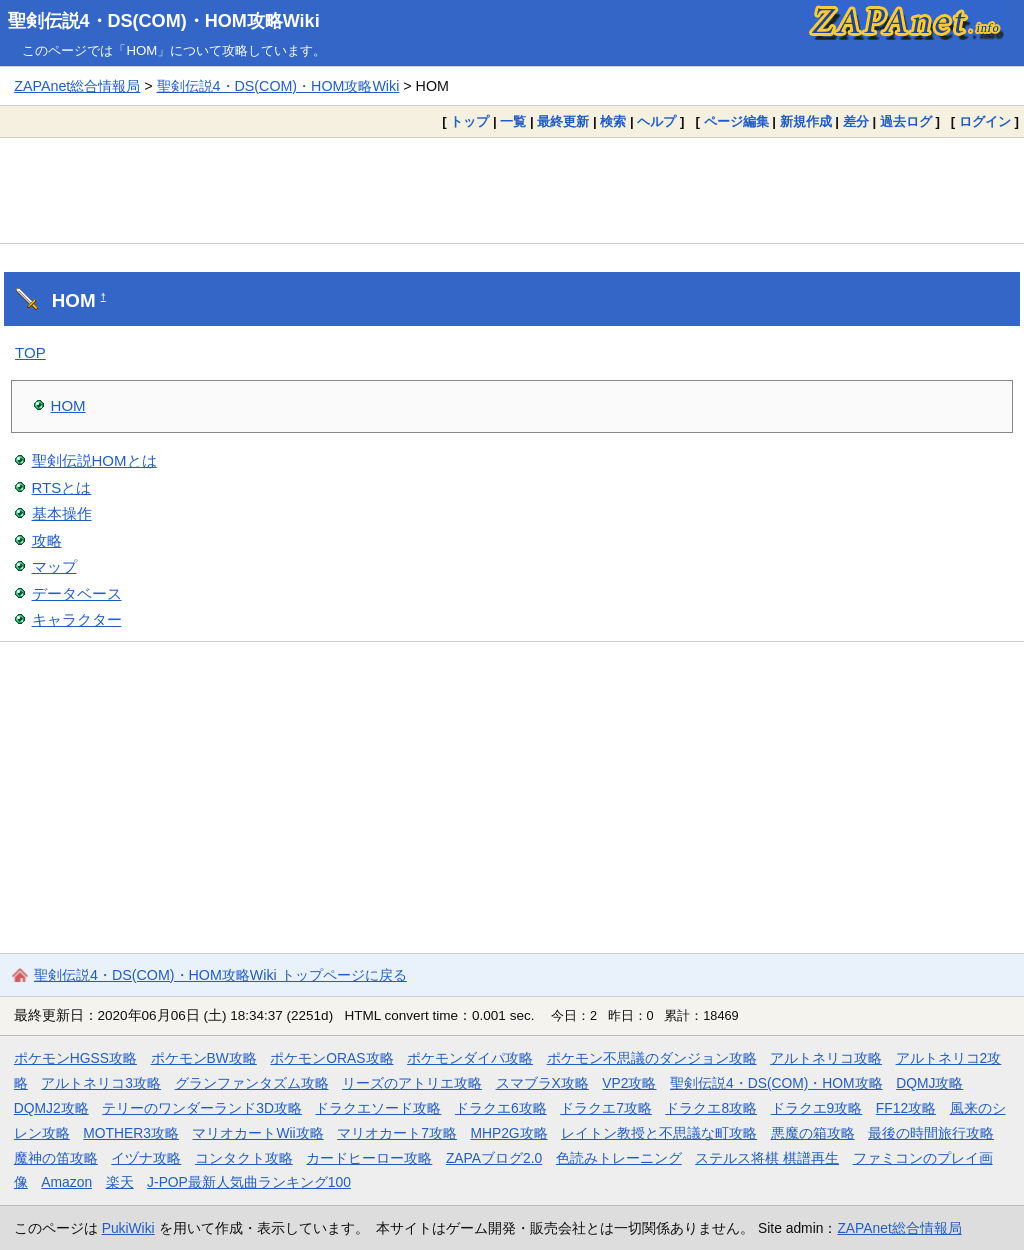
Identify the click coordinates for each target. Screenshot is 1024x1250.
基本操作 (62, 513)
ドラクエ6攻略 (501, 1108)
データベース (77, 593)
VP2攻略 (629, 1083)
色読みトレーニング (619, 1158)
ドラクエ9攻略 (817, 1108)
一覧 (513, 121)
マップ (54, 566)
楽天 (120, 1182)
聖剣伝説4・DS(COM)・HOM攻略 (776, 1083)
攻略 (47, 540)
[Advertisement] (512, 190)
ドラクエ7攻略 (606, 1108)
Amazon (66, 1182)
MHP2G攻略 (508, 1133)
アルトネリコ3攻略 (101, 1083)
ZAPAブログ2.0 (494, 1158)
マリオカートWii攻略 (257, 1133)
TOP (30, 352)
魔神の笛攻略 (56, 1158)
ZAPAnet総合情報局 (77, 86)
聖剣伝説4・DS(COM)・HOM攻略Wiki (164, 21)
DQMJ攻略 (929, 1083)
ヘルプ (656, 121)
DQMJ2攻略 (51, 1108)
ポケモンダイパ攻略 (470, 1058)
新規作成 (806, 121)
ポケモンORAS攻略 (331, 1058)
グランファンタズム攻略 (252, 1083)
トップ (469, 121)
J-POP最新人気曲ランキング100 (249, 1182)
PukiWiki (128, 1228)
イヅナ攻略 (146, 1158)
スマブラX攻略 (542, 1083)
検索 (613, 121)
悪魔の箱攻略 (813, 1133)
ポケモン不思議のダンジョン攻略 (652, 1058)
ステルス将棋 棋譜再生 (767, 1158)
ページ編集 (736, 121)
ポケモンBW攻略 (204, 1058)
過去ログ (906, 121)
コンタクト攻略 (244, 1158)
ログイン (985, 121)
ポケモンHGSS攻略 (75, 1058)
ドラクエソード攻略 (378, 1108)
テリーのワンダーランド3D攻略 (202, 1108)
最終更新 (563, 121)
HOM (68, 405)
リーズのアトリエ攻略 (412, 1083)
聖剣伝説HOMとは (94, 460)
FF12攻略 (906, 1108)
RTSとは (62, 487)
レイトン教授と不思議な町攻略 (659, 1133)
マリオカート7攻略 (397, 1133)
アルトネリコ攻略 (826, 1058)
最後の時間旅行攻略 (931, 1133)
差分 (856, 121)
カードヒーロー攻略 (369, 1158)
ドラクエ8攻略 (711, 1108)
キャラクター (77, 619)
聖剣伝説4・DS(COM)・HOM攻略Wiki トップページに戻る (220, 975)
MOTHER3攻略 (131, 1133)
